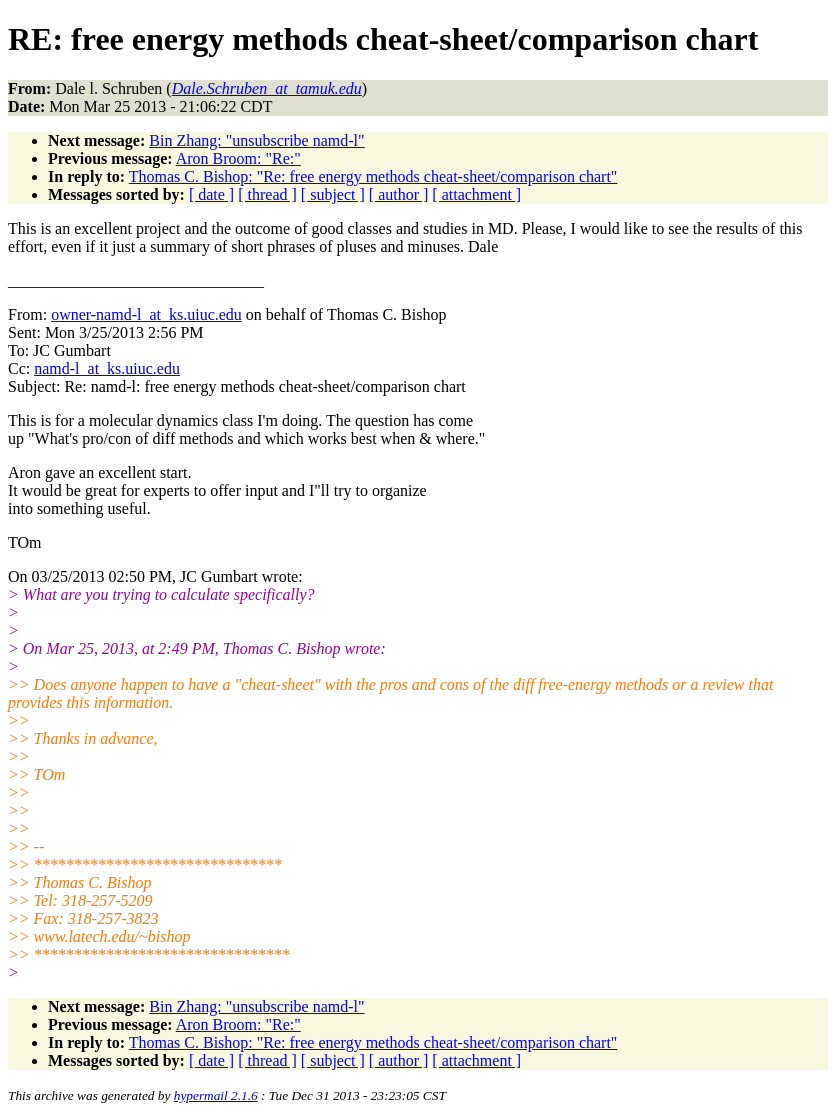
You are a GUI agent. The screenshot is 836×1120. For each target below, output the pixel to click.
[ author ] (399, 194)
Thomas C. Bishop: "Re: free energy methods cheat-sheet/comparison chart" (373, 176)
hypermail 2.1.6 (216, 1095)
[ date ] (211, 194)
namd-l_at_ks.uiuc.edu (107, 368)
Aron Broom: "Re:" (238, 158)
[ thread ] (267, 194)
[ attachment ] (476, 194)
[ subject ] (333, 194)
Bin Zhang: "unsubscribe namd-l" (256, 140)
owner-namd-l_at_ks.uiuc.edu (146, 314)
